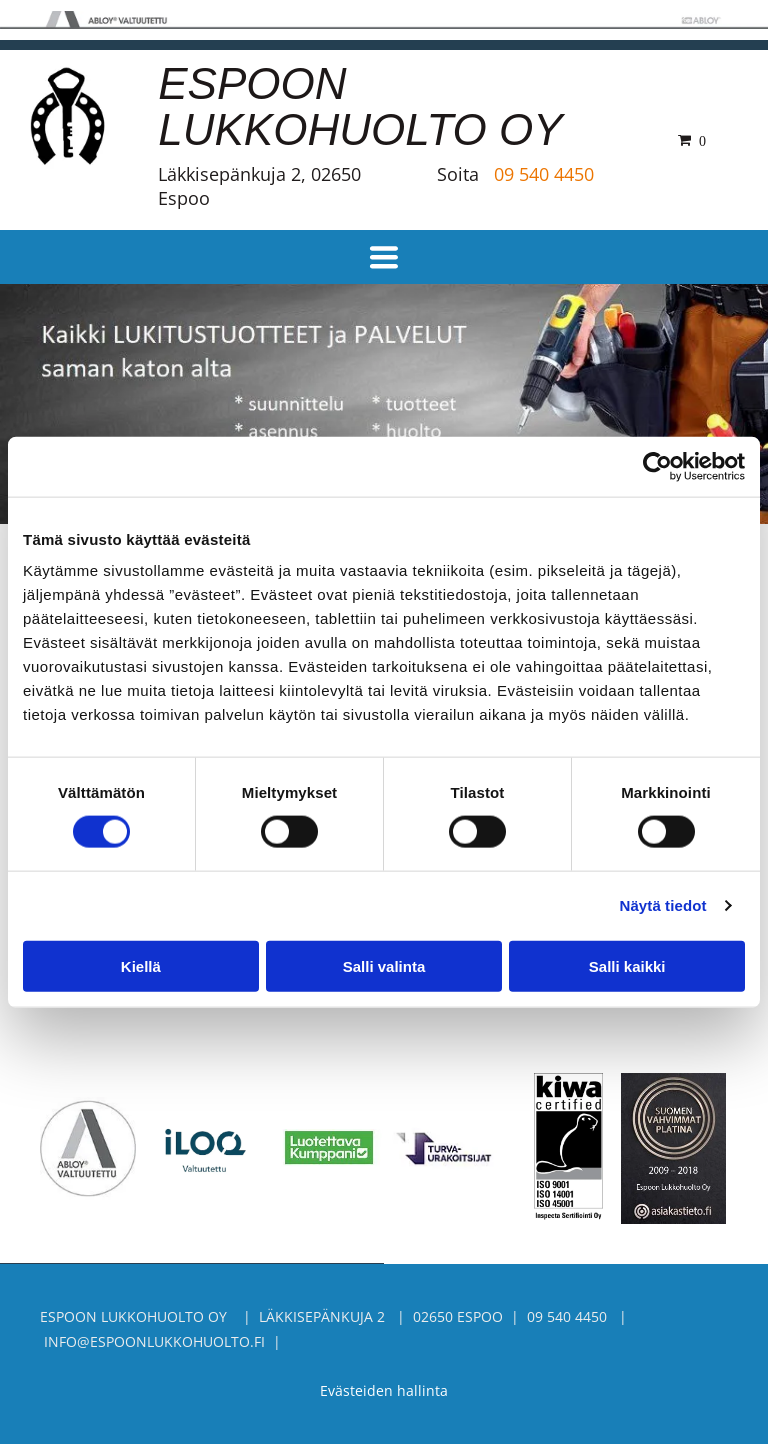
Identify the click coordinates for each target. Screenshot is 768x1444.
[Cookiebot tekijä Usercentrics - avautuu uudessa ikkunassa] (657, 466)
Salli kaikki (627, 965)
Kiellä (141, 965)
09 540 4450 (544, 174)
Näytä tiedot (663, 905)
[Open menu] (384, 257)
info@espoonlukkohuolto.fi (154, 1341)
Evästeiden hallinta (384, 1390)
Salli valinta (384, 965)
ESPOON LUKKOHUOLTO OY (360, 106)
